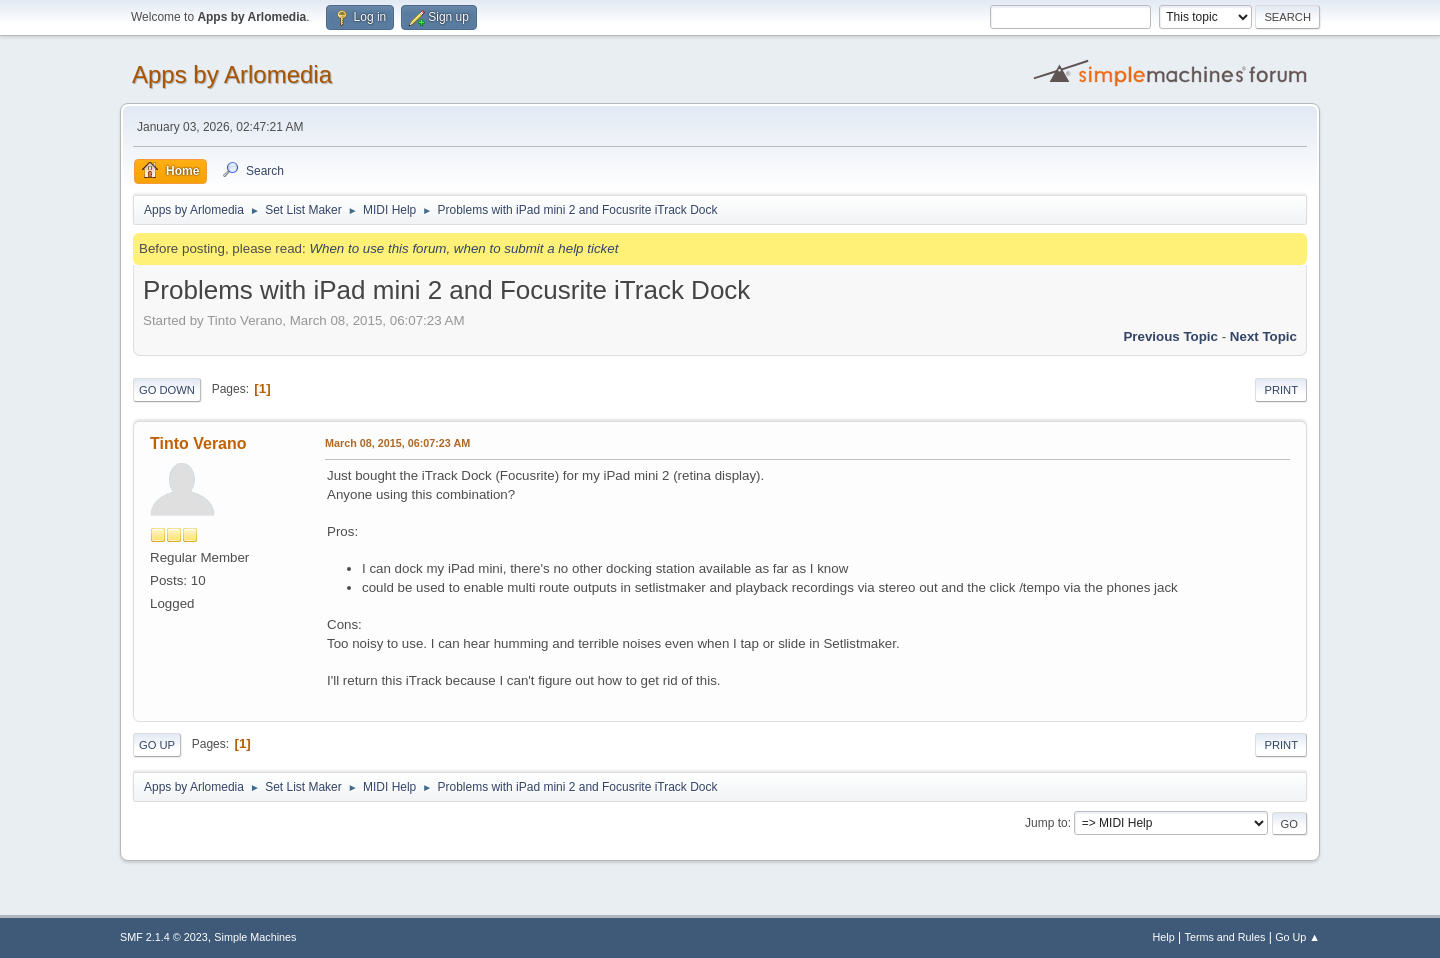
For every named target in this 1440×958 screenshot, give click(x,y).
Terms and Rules (1225, 937)
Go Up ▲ (1297, 937)
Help (1164, 937)
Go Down (167, 390)
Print (1281, 390)
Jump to (1046, 823)
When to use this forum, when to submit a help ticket (463, 248)
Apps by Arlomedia (232, 74)
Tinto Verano (198, 443)
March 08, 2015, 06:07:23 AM (397, 443)
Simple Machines (255, 937)
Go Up (157, 745)
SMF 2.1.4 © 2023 (164, 937)
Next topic (1263, 336)
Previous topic (1170, 336)
